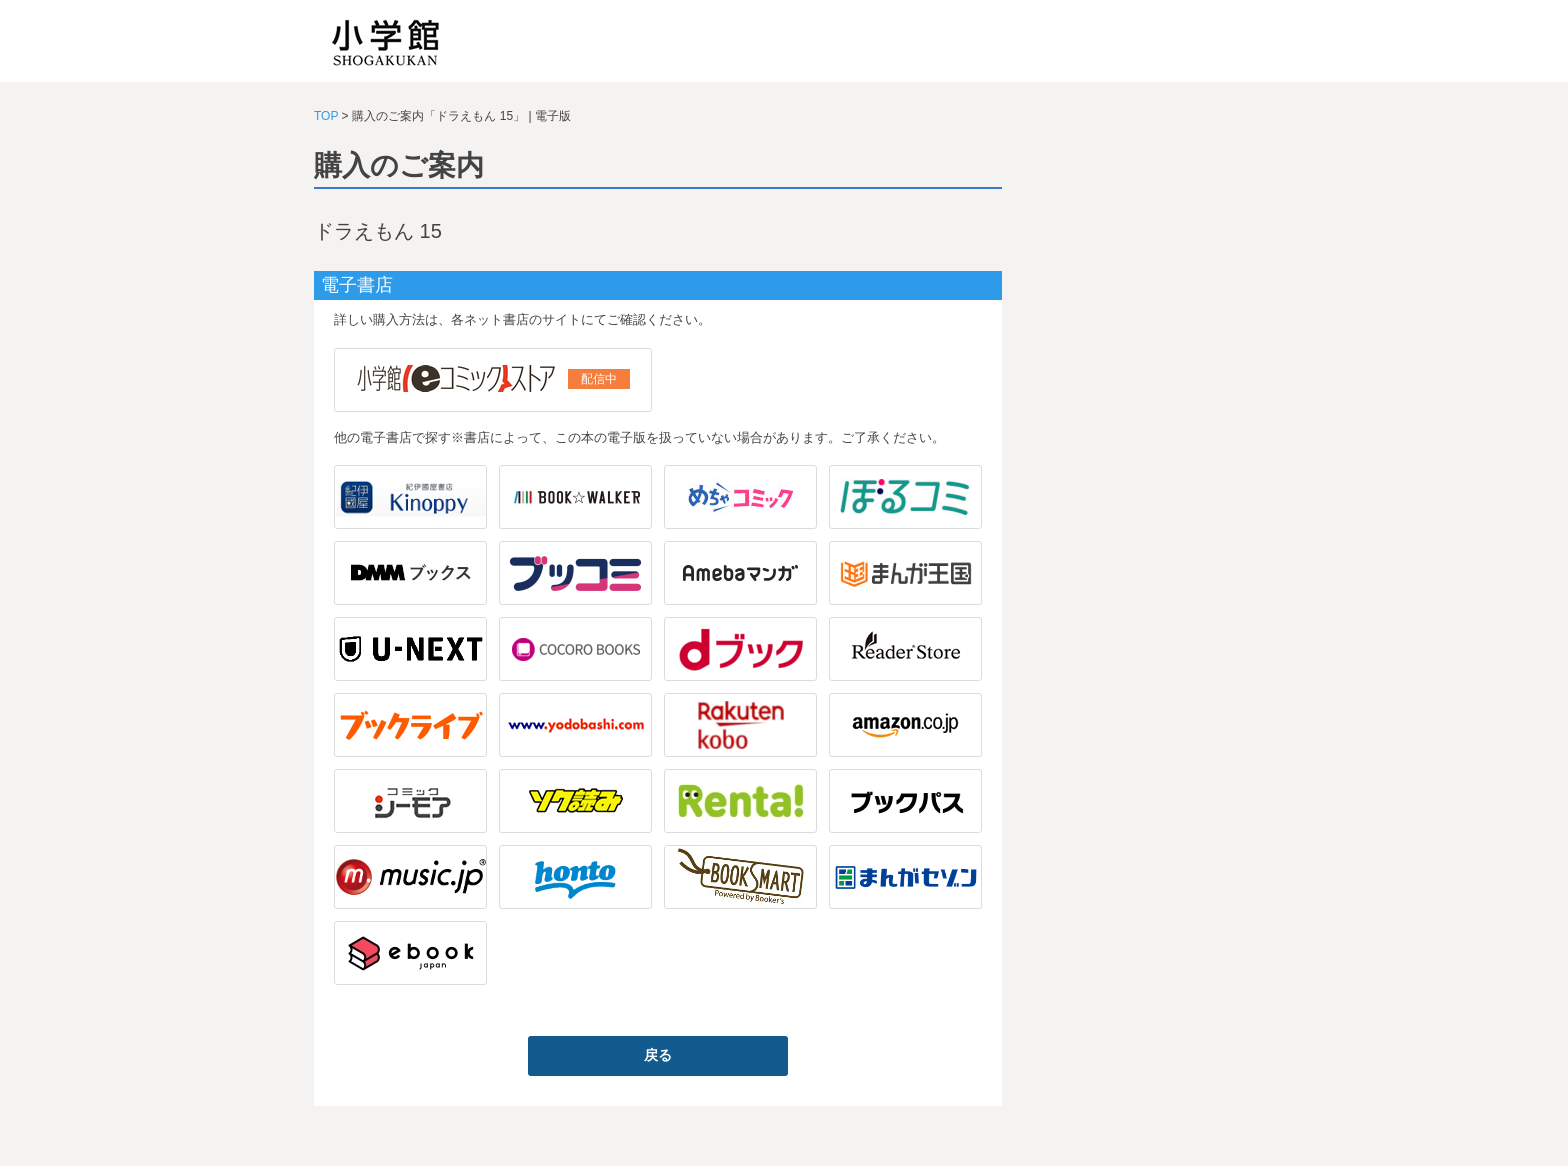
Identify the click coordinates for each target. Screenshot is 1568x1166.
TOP (326, 116)
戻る (658, 1055)
